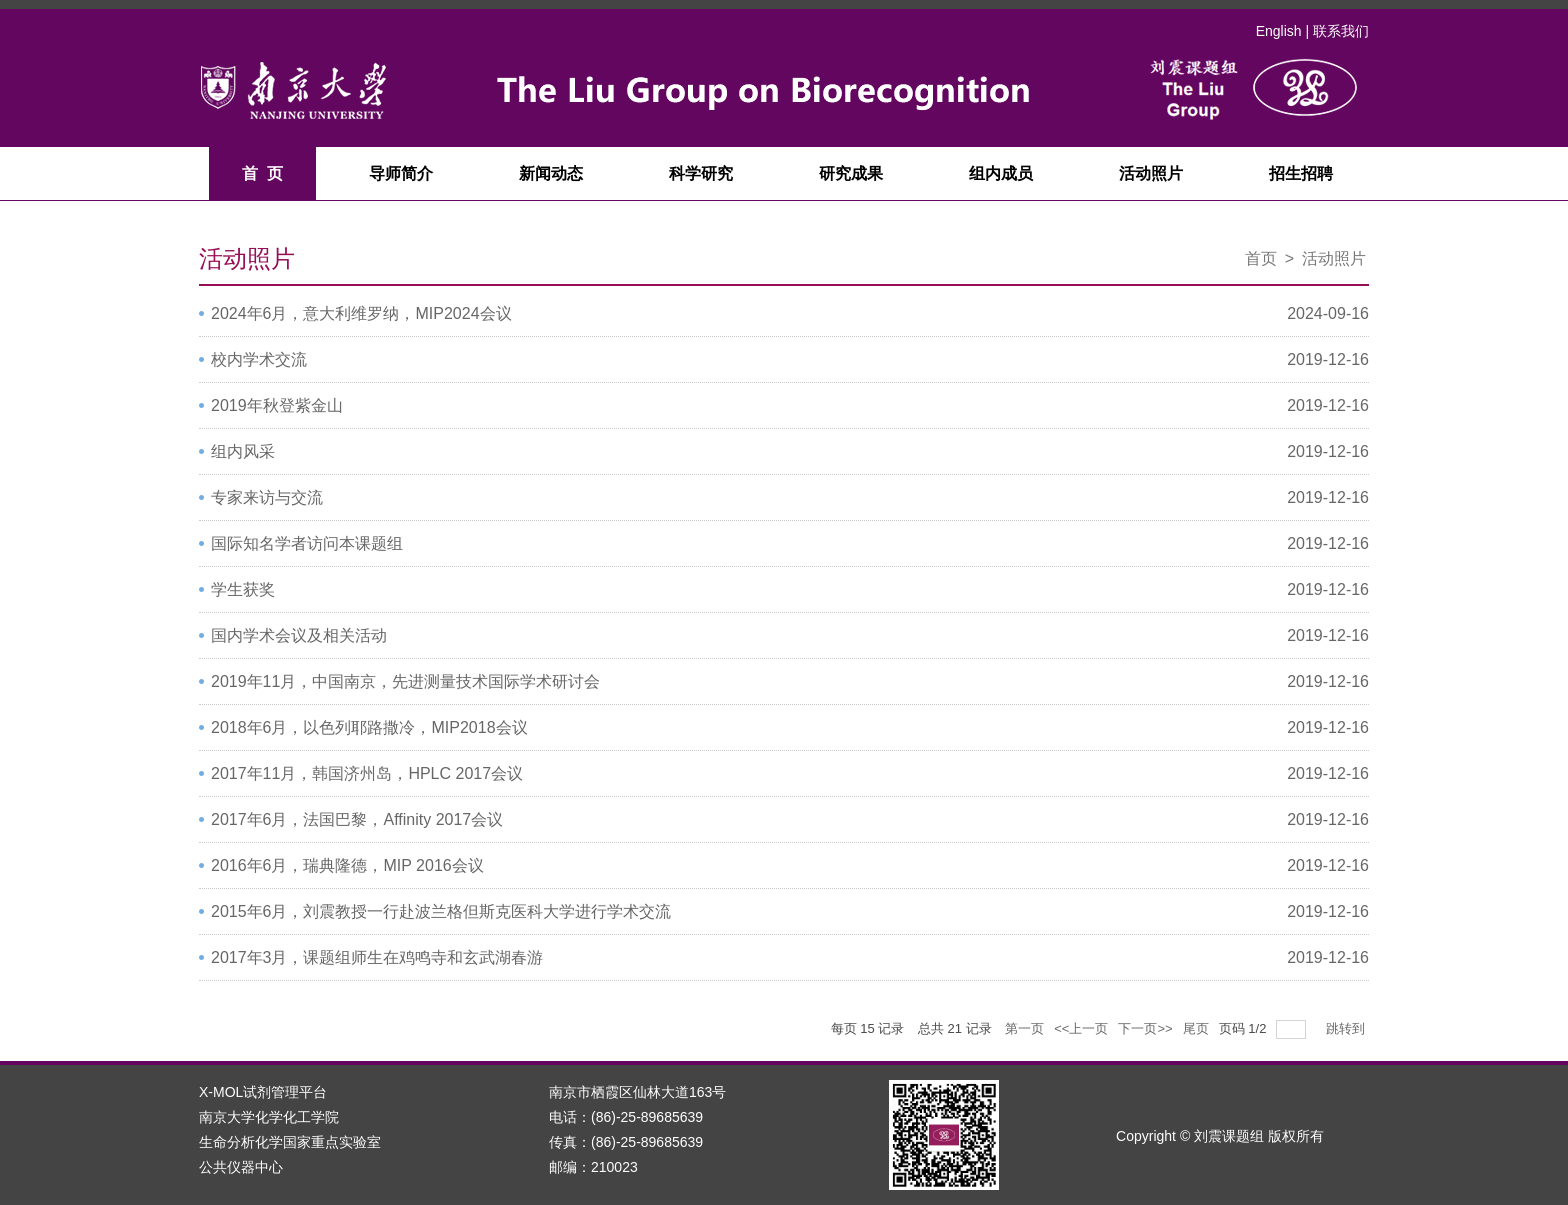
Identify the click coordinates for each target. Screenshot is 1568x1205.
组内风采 (243, 451)
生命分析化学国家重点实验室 (290, 1142)
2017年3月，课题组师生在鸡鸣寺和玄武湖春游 (377, 957)
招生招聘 (1301, 173)
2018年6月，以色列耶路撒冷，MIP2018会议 (369, 727)
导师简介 (401, 173)
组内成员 (1001, 173)
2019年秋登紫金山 (277, 405)
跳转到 (1347, 1028)
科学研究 (701, 173)
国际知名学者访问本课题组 (307, 543)
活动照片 (1151, 173)
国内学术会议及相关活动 (299, 635)
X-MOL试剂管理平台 (263, 1092)
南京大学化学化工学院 (269, 1117)
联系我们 (1341, 31)
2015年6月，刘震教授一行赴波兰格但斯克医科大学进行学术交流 (441, 911)
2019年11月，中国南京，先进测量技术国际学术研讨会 (405, 681)
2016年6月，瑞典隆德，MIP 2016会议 (347, 865)
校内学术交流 (259, 359)
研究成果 (851, 173)
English (1279, 31)
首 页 (262, 173)
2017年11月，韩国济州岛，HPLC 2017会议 (367, 773)
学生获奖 (243, 589)
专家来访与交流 (267, 497)
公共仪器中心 (241, 1167)
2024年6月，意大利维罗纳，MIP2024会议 (361, 313)
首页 (1261, 258)
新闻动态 (551, 173)
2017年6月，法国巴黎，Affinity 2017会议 (357, 819)
